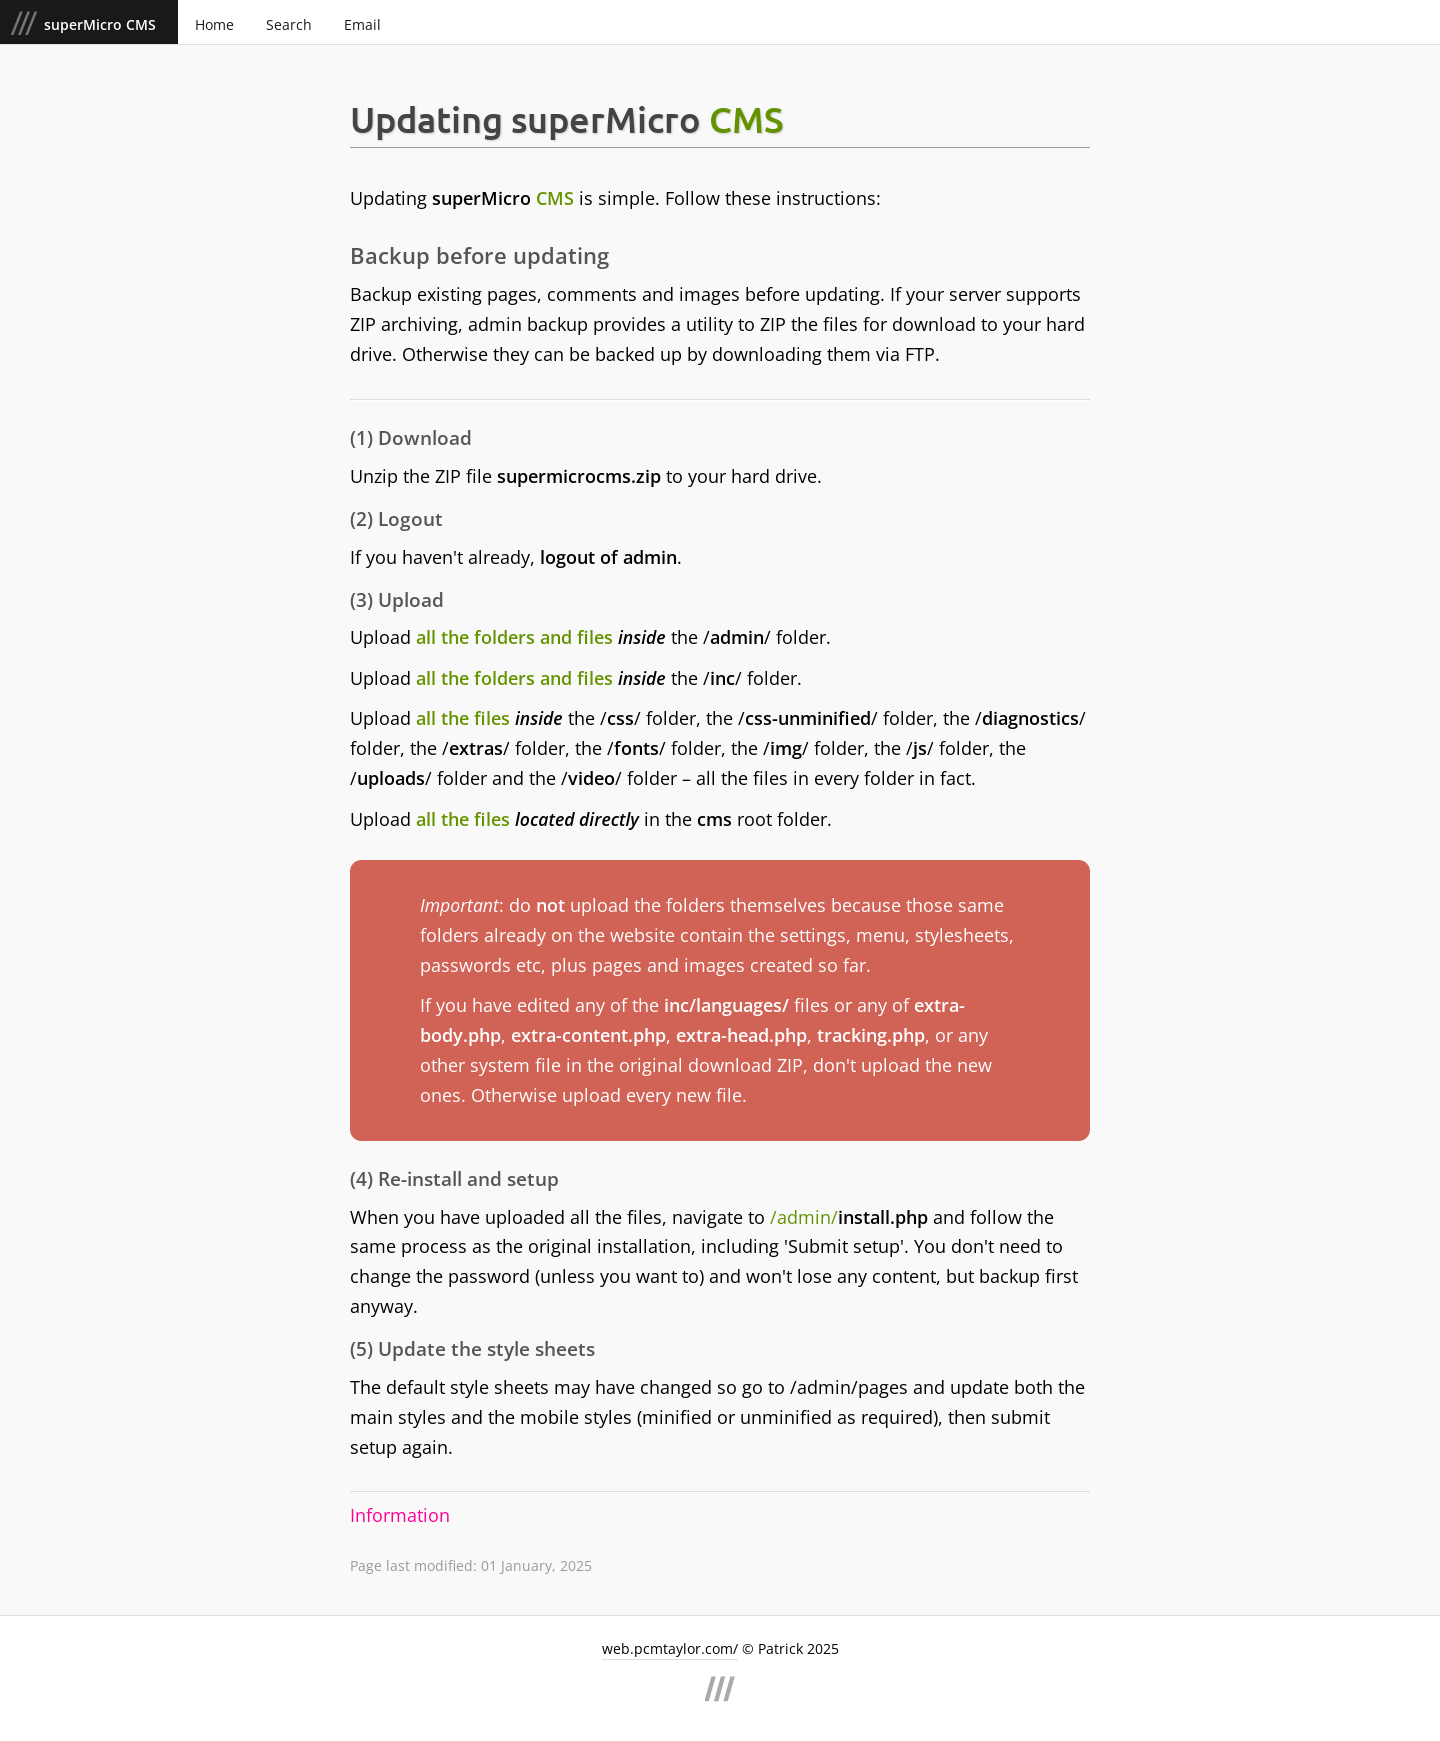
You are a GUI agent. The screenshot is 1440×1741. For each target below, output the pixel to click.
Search (289, 24)
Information (400, 1515)
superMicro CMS (102, 24)
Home (214, 24)
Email (362, 24)
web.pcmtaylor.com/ (670, 1648)
